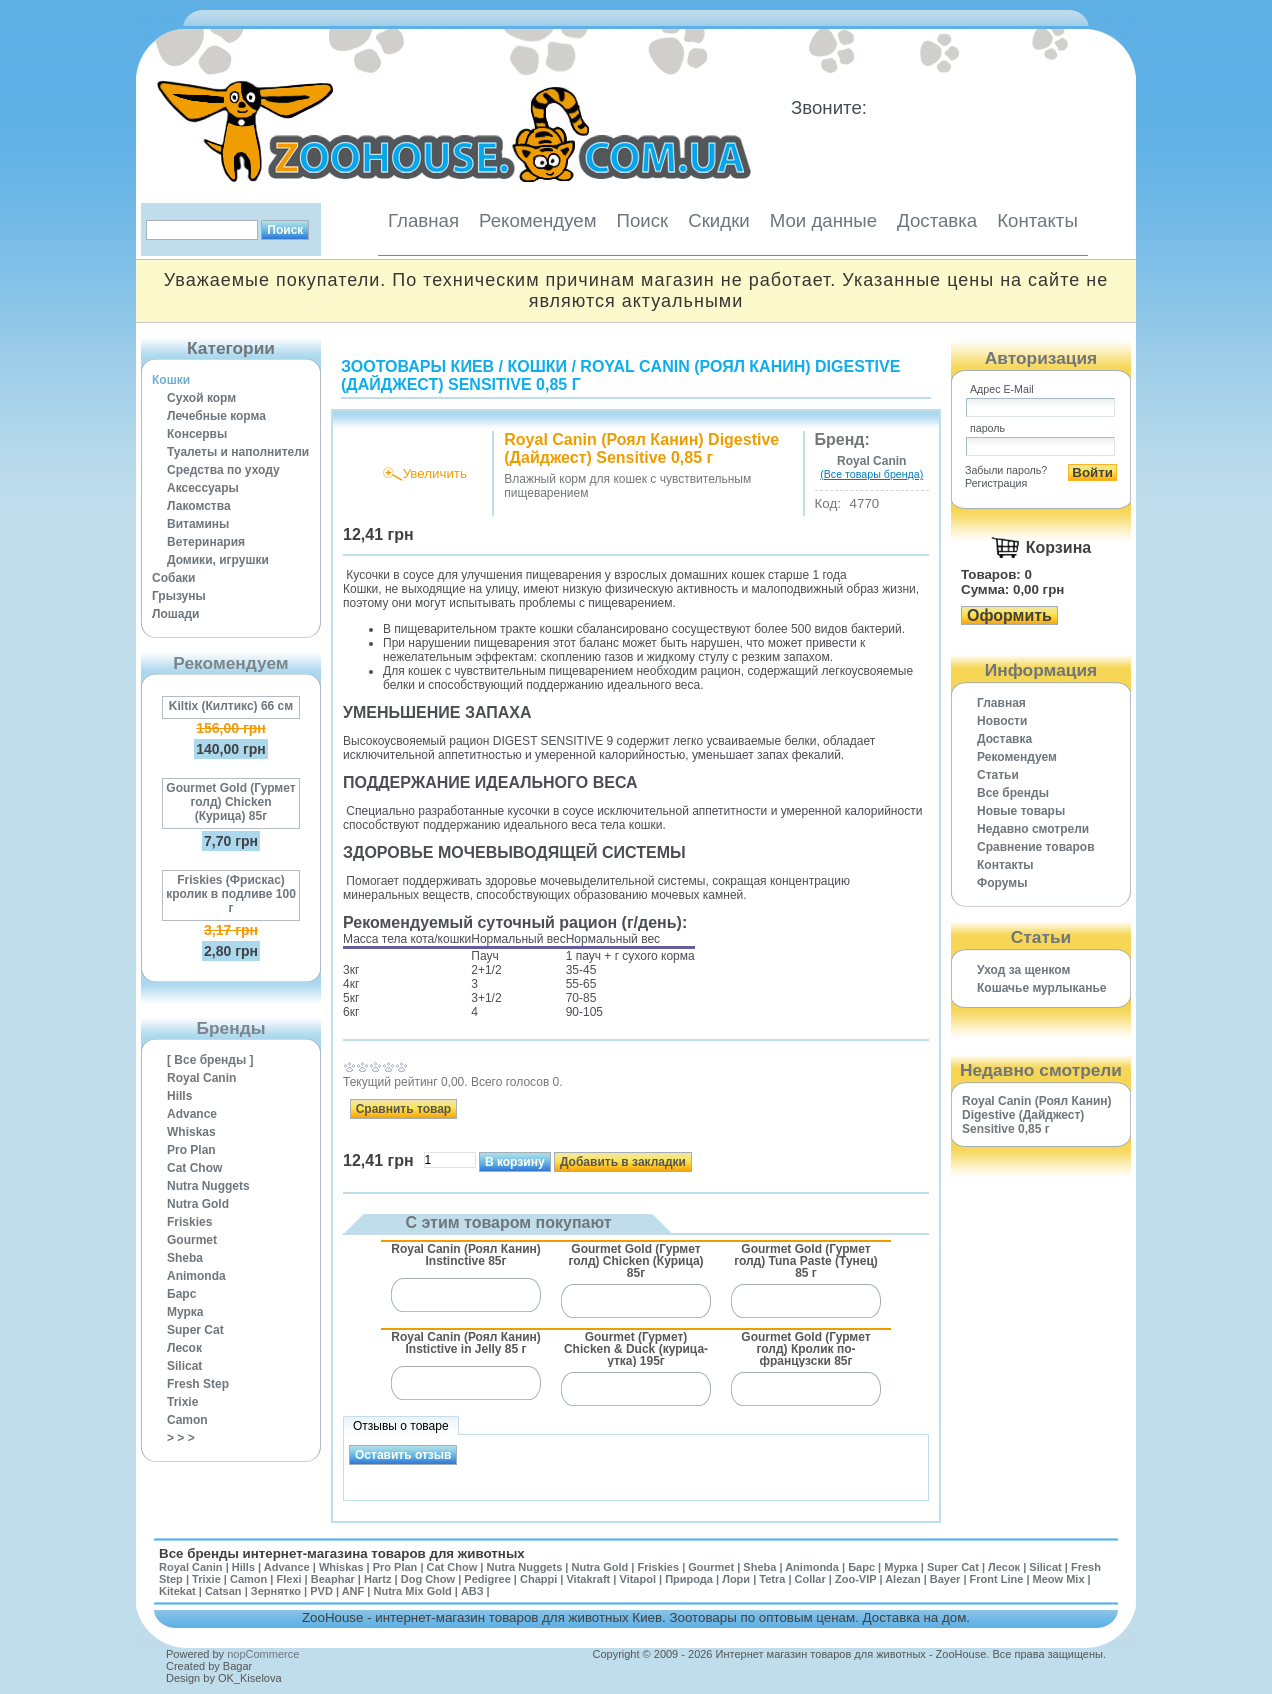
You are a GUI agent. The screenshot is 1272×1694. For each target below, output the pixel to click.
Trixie (182, 1402)
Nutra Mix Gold (412, 1591)
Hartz (378, 1579)
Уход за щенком (1023, 970)
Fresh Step (198, 1384)
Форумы (1002, 883)
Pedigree (487, 1579)
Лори (736, 1579)
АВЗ (472, 1591)
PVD (321, 1591)
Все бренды (1013, 793)
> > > (181, 1438)
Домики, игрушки (218, 560)
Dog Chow (428, 1579)
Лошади (175, 614)
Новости (1002, 721)
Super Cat (195, 1330)
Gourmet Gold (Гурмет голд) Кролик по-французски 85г (805, 1348)
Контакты (1037, 220)
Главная (423, 220)
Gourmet (192, 1240)
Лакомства (199, 506)
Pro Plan (191, 1150)
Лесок (184, 1348)
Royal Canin (201, 1078)
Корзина (1058, 547)
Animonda (196, 1276)
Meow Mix (1059, 1579)
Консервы (197, 434)
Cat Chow (194, 1168)
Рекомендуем (537, 220)
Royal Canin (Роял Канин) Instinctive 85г (466, 1255)
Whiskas (191, 1132)
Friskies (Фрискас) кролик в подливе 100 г (231, 894)
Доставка (937, 220)
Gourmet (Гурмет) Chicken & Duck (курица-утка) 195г (636, 1348)
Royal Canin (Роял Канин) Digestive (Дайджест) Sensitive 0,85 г (1037, 1115)
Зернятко (276, 1591)
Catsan (223, 1591)
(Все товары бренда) (871, 474)
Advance (192, 1114)
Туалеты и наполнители (238, 452)
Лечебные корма (216, 416)
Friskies (189, 1222)
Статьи (998, 775)
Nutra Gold (198, 1204)
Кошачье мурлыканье (1042, 988)
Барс (181, 1294)
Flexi (288, 1579)
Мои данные (823, 220)
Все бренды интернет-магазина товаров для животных (342, 1553)
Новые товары (1021, 811)
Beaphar (333, 1579)
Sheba (185, 1258)
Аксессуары (203, 488)
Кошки (171, 380)
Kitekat (177, 1591)
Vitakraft (588, 1579)
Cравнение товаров (1036, 847)
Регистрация (996, 483)
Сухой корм (201, 398)
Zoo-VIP (855, 1579)
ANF (353, 1591)
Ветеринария (206, 542)
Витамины (198, 524)
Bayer (945, 1579)
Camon (187, 1420)
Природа (689, 1579)
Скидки (719, 220)
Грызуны (179, 596)
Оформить (1009, 615)
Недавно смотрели (1033, 829)
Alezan (902, 1579)
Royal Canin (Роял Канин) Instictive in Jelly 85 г (466, 1343)
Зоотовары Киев (417, 366)
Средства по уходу (223, 470)
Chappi (538, 1579)
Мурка (185, 1312)
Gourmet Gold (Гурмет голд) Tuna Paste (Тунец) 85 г (806, 1260)
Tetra (772, 1579)
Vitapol (638, 1579)
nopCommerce (263, 1654)
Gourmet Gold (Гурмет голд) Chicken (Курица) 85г (230, 802)
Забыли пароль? (1006, 470)
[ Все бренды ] (210, 1060)
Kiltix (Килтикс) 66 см (231, 706)
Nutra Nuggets (208, 1186)
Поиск (642, 220)
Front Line (997, 1579)
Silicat (184, 1366)
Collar (810, 1579)
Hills (179, 1096)
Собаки (173, 578)
